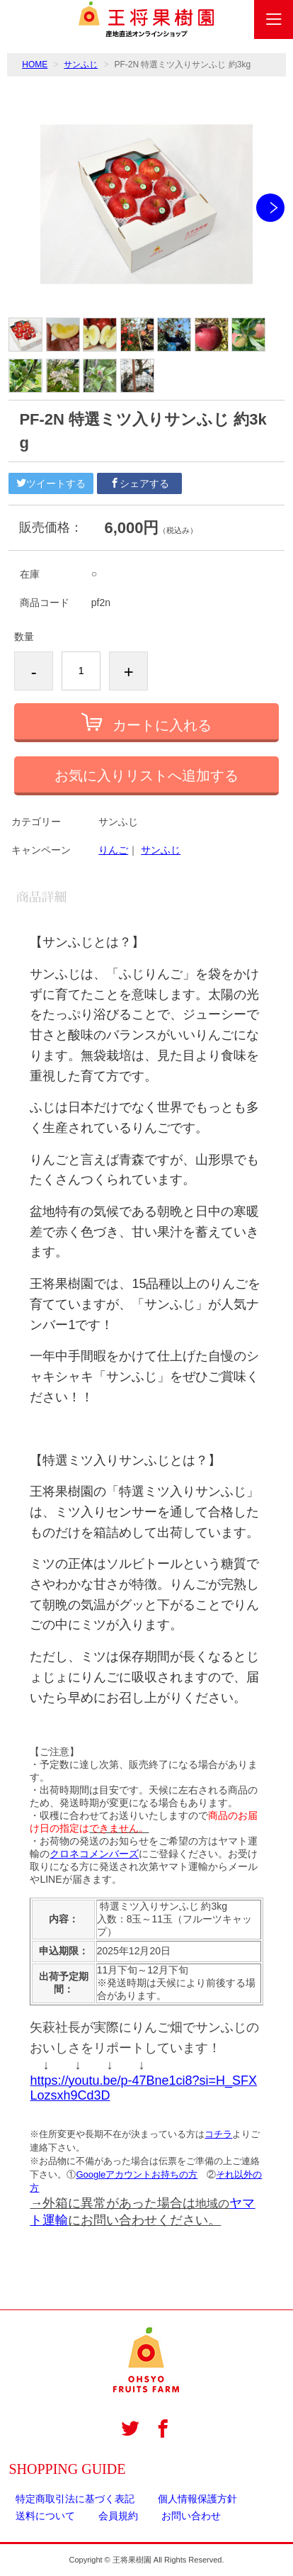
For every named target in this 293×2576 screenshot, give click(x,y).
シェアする (139, 483)
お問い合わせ (191, 2516)
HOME (34, 64)
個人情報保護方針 (197, 2499)
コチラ (218, 2134)
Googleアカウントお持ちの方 (136, 2174)
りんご (113, 850)
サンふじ (81, 64)
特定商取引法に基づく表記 (75, 2499)
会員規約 (118, 2516)
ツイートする (51, 483)
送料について (45, 2516)
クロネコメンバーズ (94, 1853)
